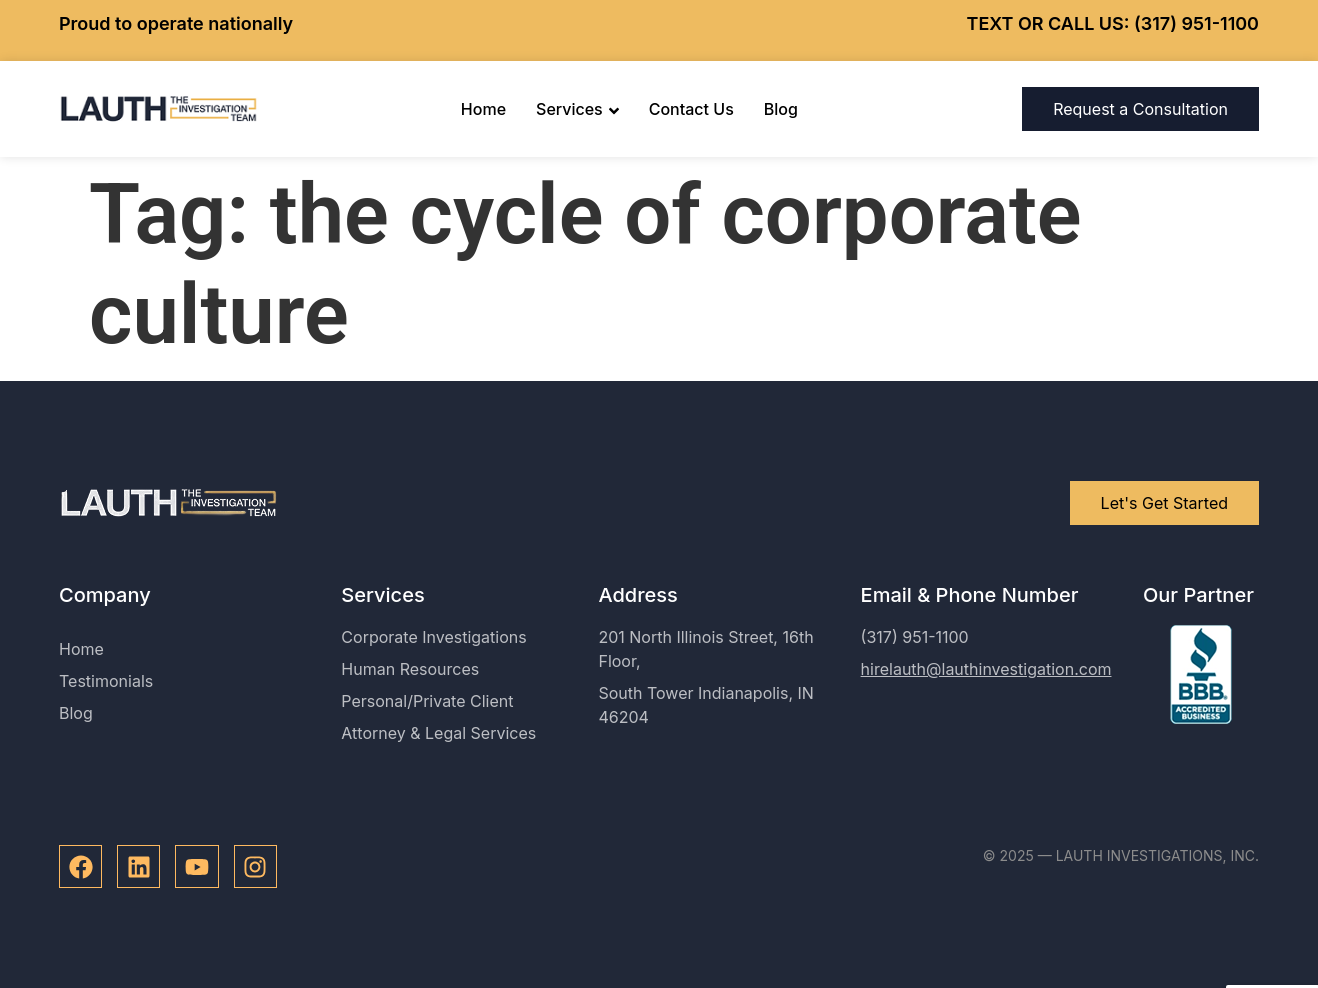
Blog (781, 109)
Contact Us (691, 109)
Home (483, 109)
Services (577, 109)
